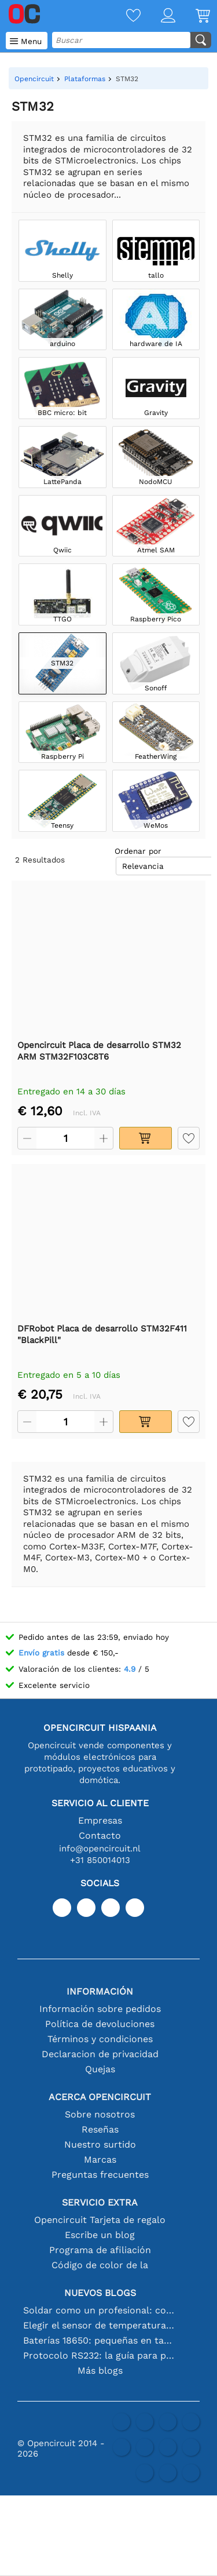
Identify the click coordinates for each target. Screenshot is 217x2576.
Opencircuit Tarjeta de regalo (99, 2219)
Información (100, 1991)
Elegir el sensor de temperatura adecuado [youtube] (100, 2325)
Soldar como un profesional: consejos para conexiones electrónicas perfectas (100, 2310)
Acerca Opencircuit (100, 2096)
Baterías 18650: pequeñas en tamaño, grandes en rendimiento (100, 2340)
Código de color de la (100, 2265)
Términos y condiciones (100, 2038)
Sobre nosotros (100, 2114)
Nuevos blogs (100, 2292)
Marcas (100, 2159)
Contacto (100, 1835)
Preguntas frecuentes (100, 2174)
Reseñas (100, 2129)
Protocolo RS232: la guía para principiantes (100, 2355)
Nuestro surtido (100, 2144)
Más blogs (100, 2370)
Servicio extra (100, 2202)
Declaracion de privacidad (100, 2054)
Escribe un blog (100, 2234)
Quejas (100, 2069)
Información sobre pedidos (100, 2008)
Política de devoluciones (100, 2023)
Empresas (100, 1820)
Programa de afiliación (100, 2249)
